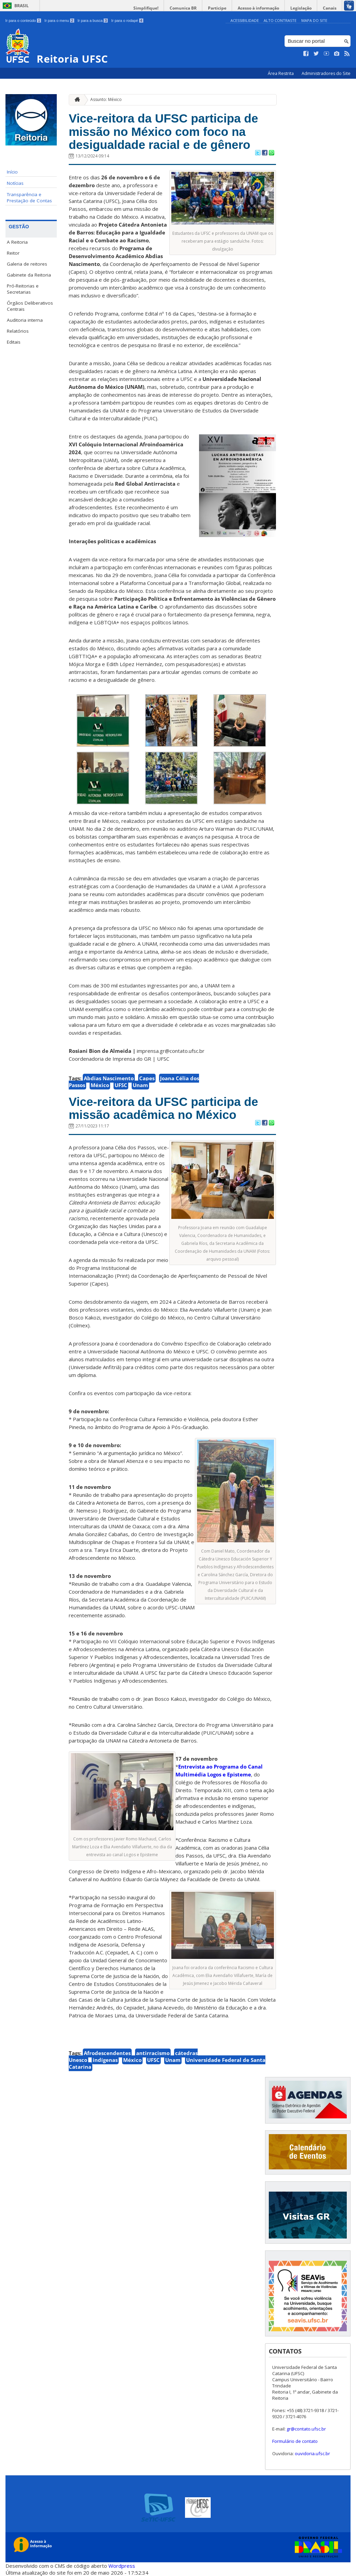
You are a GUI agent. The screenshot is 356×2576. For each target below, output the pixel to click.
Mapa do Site (314, 20)
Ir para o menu (59, 20)
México (100, 1085)
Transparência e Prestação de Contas (29, 197)
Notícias (15, 183)
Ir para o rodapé (127, 20)
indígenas (105, 2059)
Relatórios (18, 331)
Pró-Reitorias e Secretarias (23, 289)
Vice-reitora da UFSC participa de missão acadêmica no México (163, 1108)
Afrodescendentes (107, 2053)
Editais (14, 342)
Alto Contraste (280, 20)
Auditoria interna (25, 320)
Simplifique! (145, 8)
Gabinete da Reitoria (29, 275)
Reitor (13, 253)
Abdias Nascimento (109, 1078)
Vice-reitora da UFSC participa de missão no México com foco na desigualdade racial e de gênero (163, 131)
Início (12, 172)
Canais (330, 8)
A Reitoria (17, 242)
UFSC (121, 1085)
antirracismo (153, 2053)
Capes (147, 1078)
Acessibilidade (244, 20)
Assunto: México (106, 99)
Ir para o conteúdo (23, 20)
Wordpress (121, 2565)
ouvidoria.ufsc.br (312, 2453)
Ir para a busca (93, 20)
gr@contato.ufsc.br (306, 2429)
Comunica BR (183, 8)
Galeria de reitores (27, 264)
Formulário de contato (295, 2441)
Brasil (21, 6)
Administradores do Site (326, 73)
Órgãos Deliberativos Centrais (30, 306)
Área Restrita (281, 73)
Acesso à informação (258, 8)
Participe (217, 8)
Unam (140, 1085)
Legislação (301, 8)
